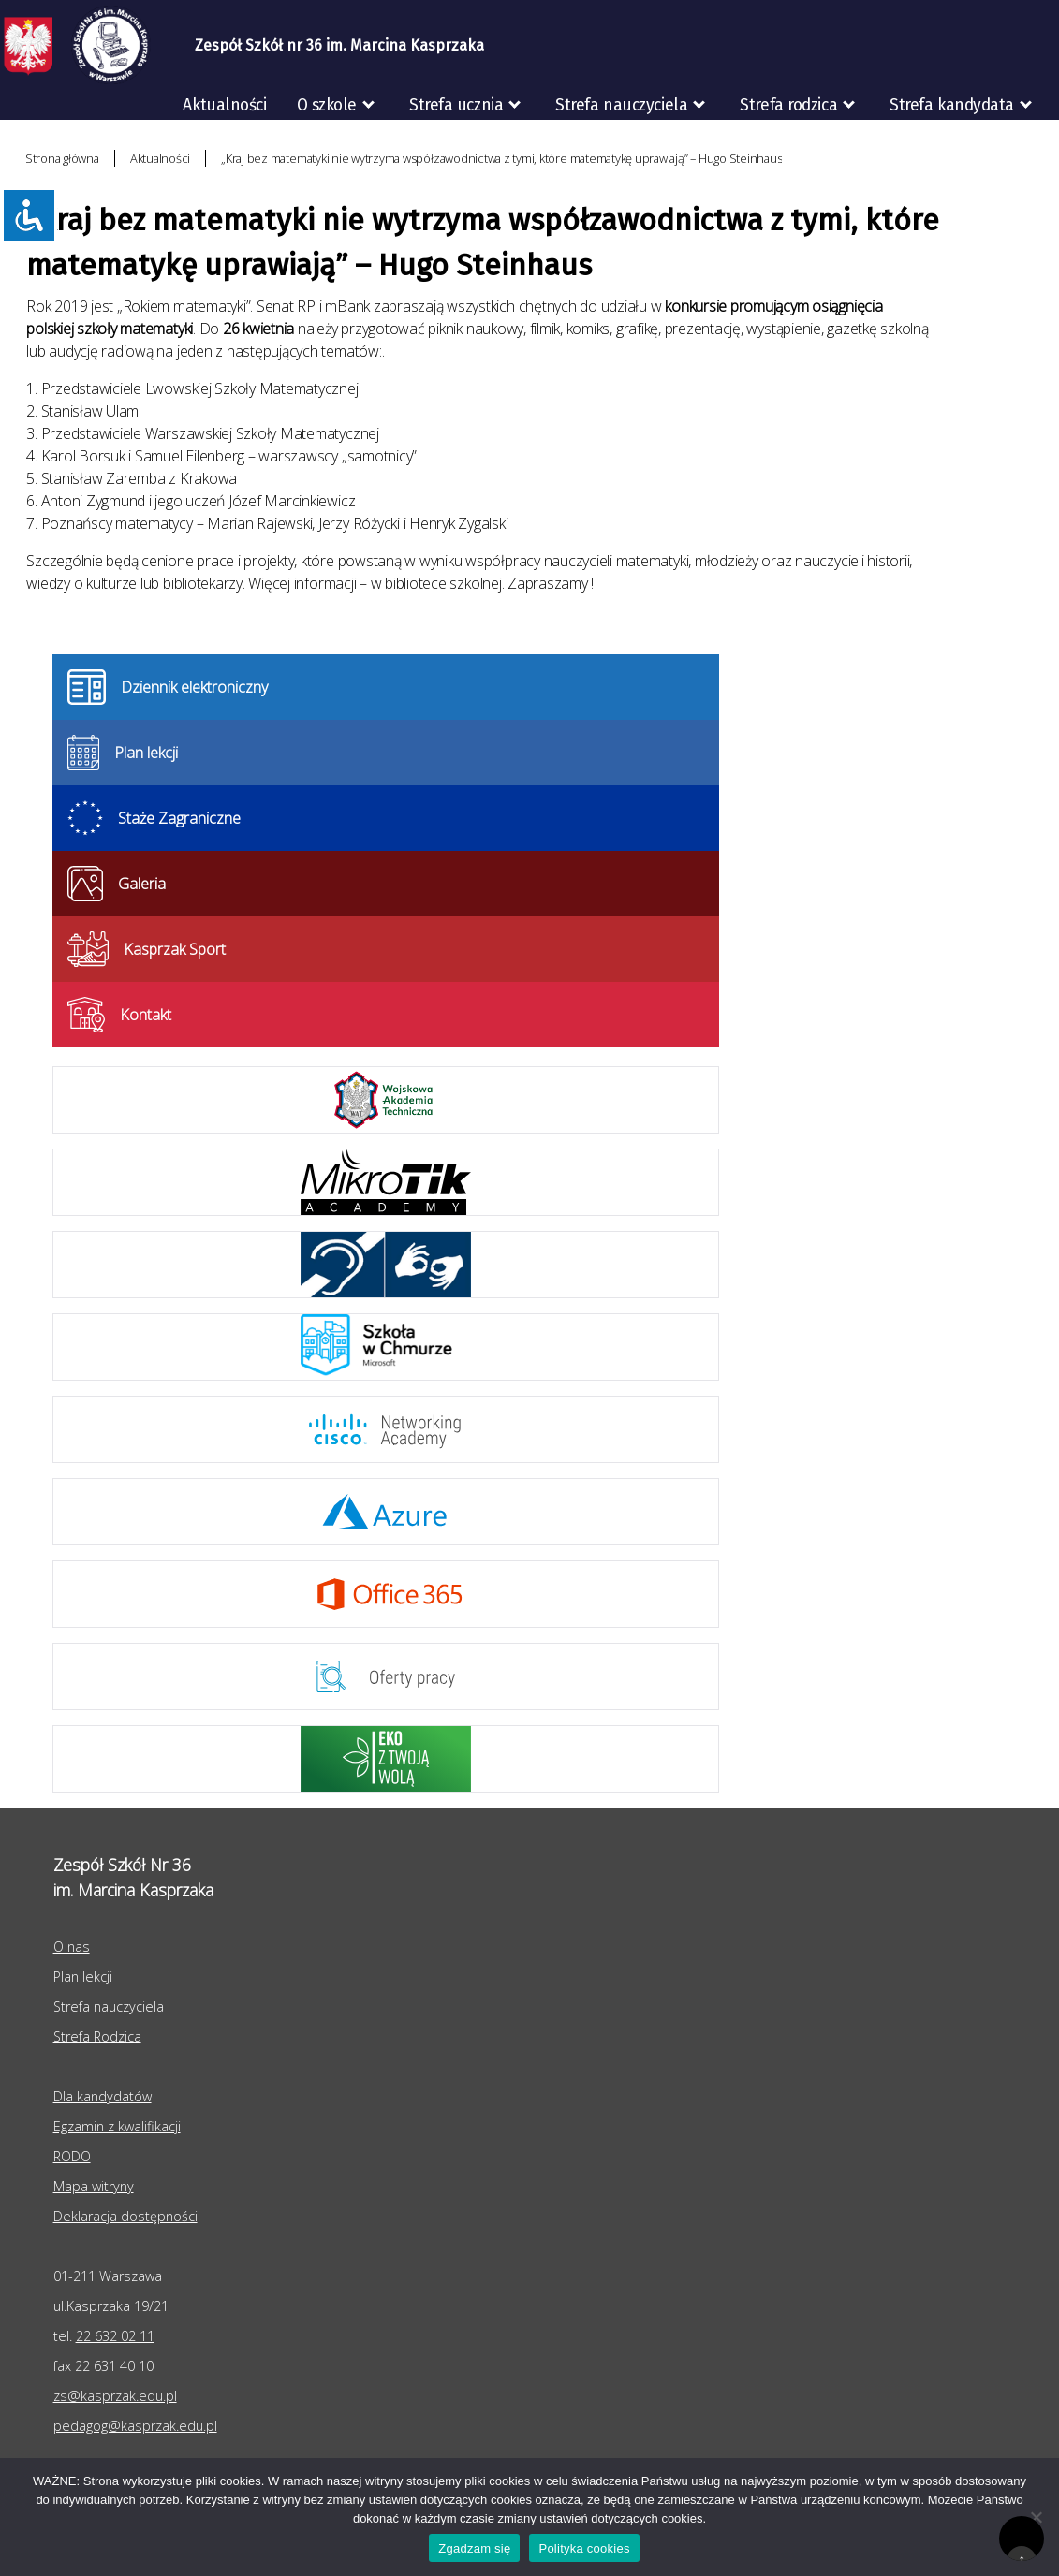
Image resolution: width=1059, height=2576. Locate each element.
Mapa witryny (93, 2186)
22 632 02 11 (115, 2336)
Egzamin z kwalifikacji (117, 2126)
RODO (1023, 144)
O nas (71, 1946)
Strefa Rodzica (97, 2036)
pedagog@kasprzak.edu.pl (135, 2426)
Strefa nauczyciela (621, 105)
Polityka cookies (583, 2548)
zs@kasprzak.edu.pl (115, 2396)
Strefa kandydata (952, 105)
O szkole (327, 105)
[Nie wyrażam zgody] (1035, 2517)
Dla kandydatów (102, 2096)
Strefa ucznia (456, 105)
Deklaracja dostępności (125, 2216)
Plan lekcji (82, 1976)
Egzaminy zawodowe (875, 144)
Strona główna (62, 158)
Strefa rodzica (788, 105)
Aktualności (224, 105)
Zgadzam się (474, 2548)
